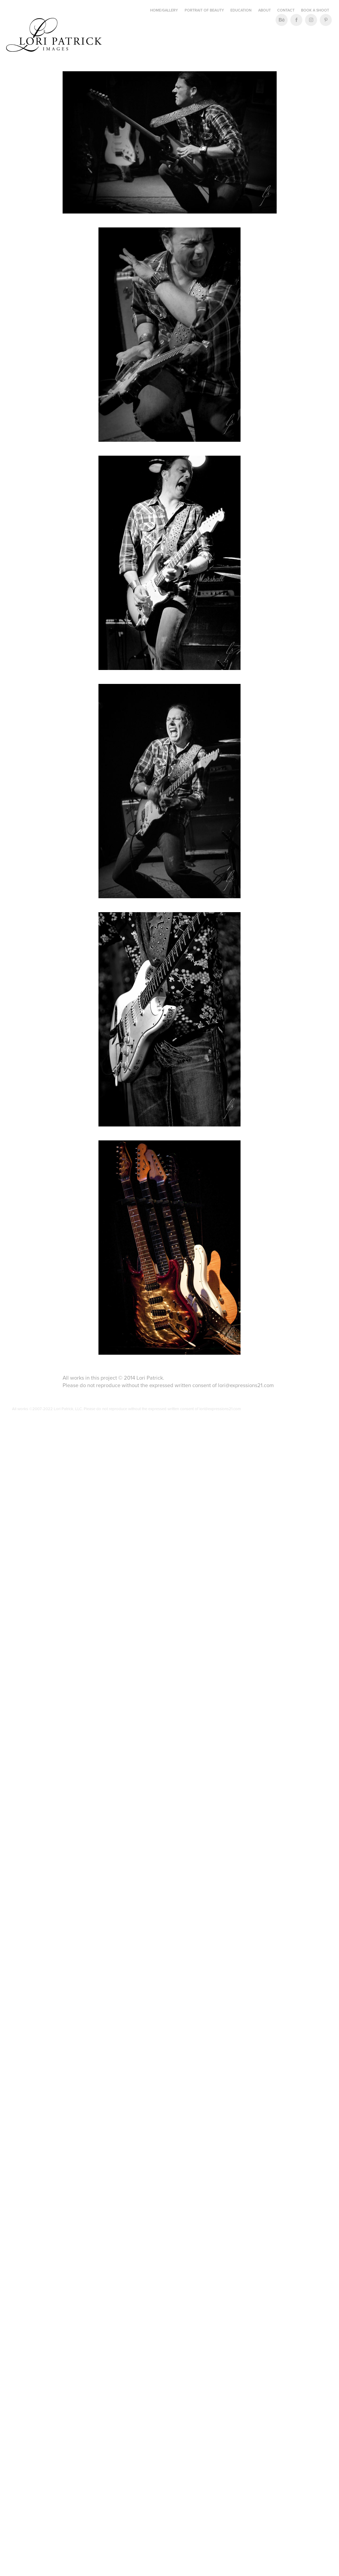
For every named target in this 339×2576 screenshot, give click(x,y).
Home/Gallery (164, 10)
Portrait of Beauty (204, 10)
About (264, 10)
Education (241, 10)
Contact (286, 10)
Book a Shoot (315, 10)
